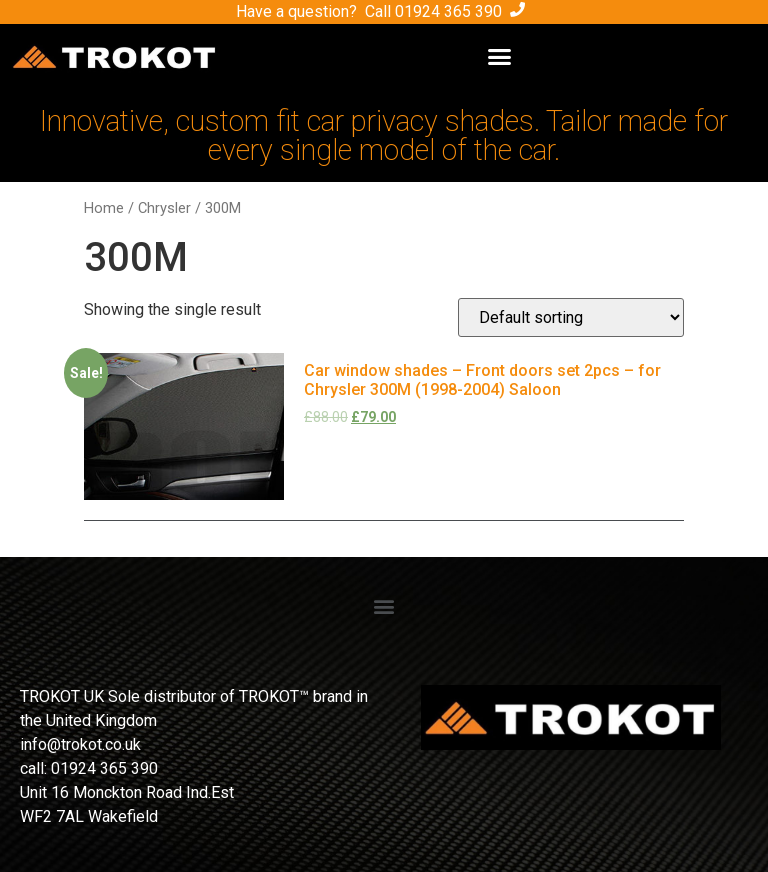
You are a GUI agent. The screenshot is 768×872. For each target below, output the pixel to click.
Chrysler (164, 208)
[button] (499, 57)
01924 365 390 (448, 11)
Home (104, 208)
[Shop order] (571, 317)
